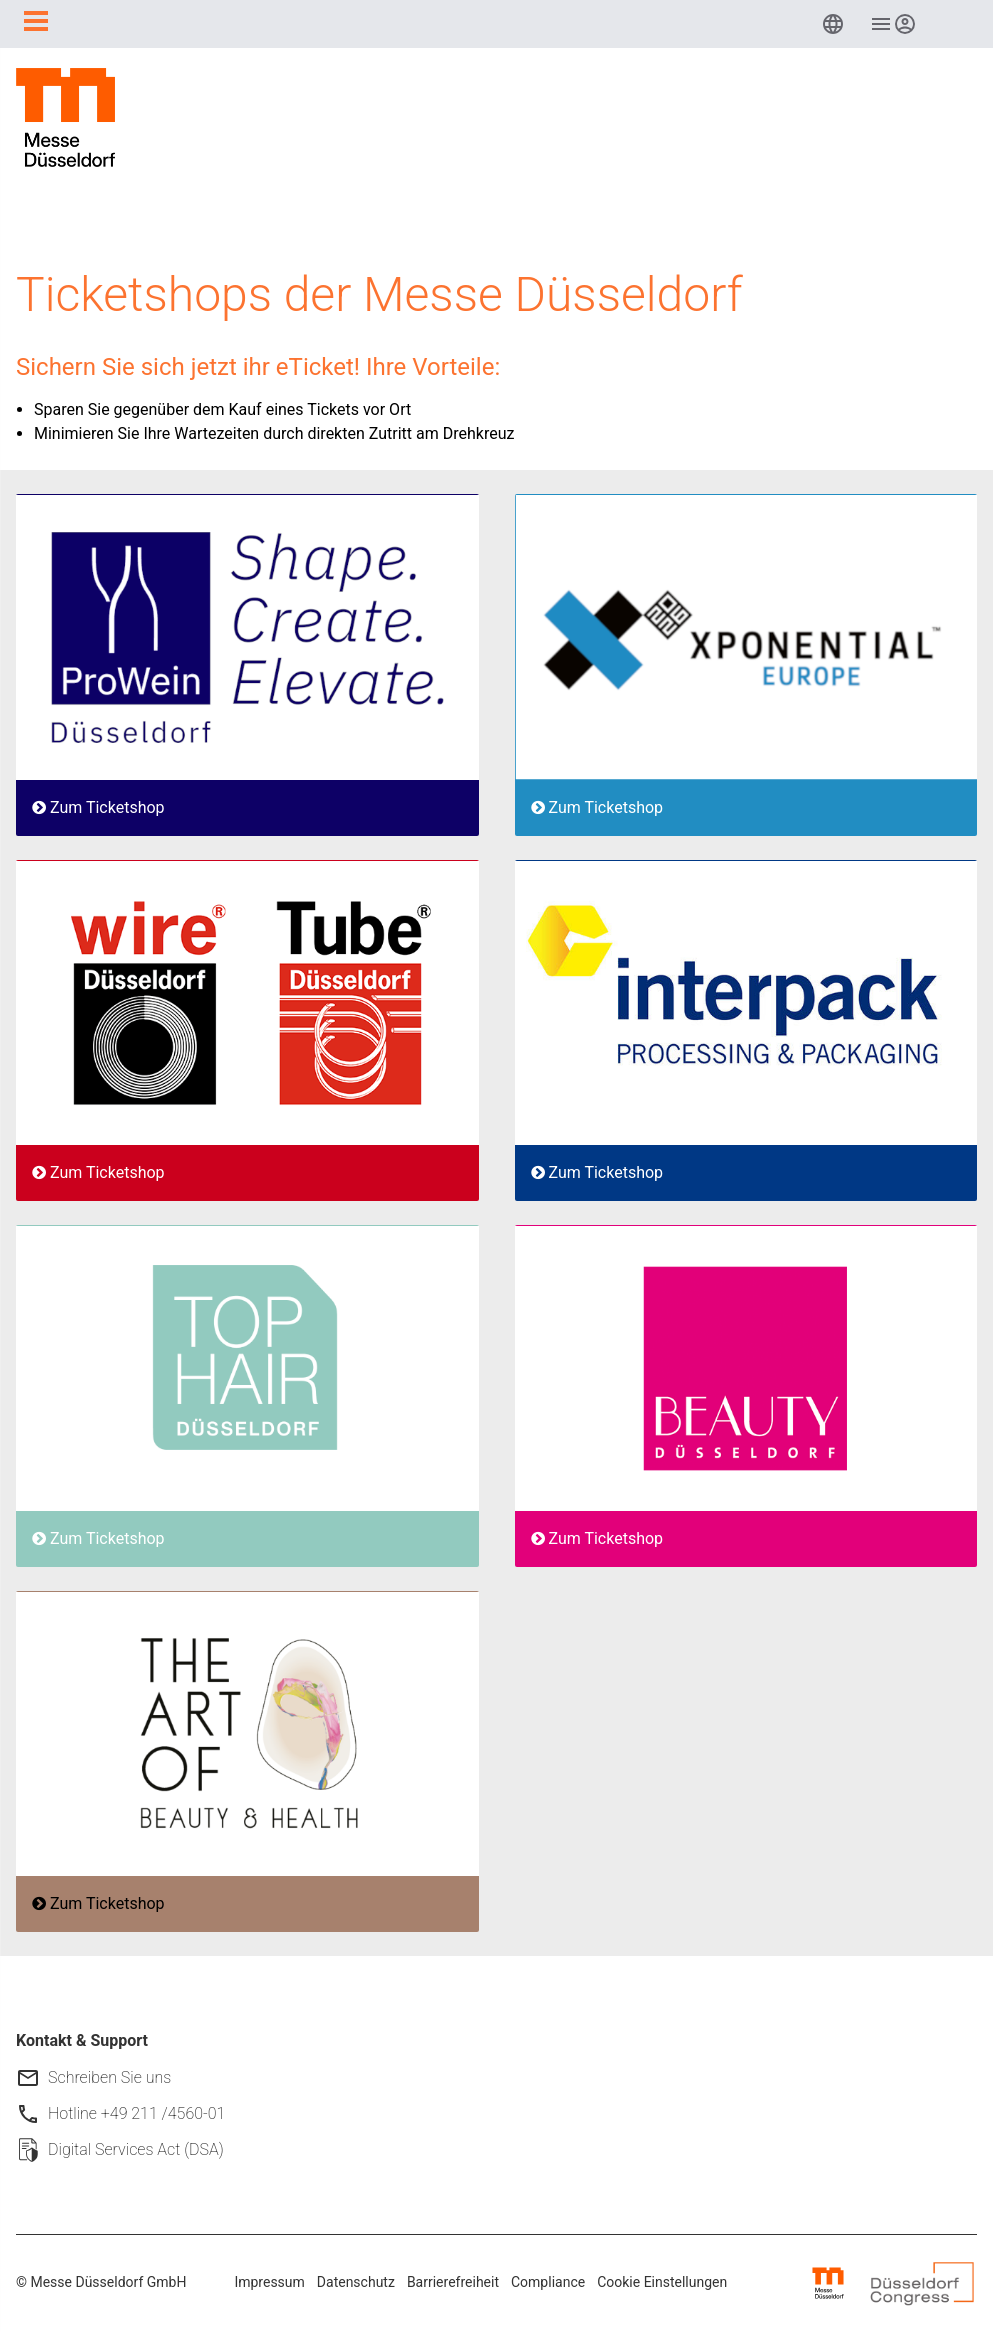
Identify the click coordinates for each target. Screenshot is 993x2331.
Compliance (548, 2282)
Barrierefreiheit (453, 2282)
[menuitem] (833, 24)
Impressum (269, 2282)
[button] (833, 24)
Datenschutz (356, 2282)
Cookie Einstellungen (662, 2282)
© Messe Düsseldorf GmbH (101, 2282)
